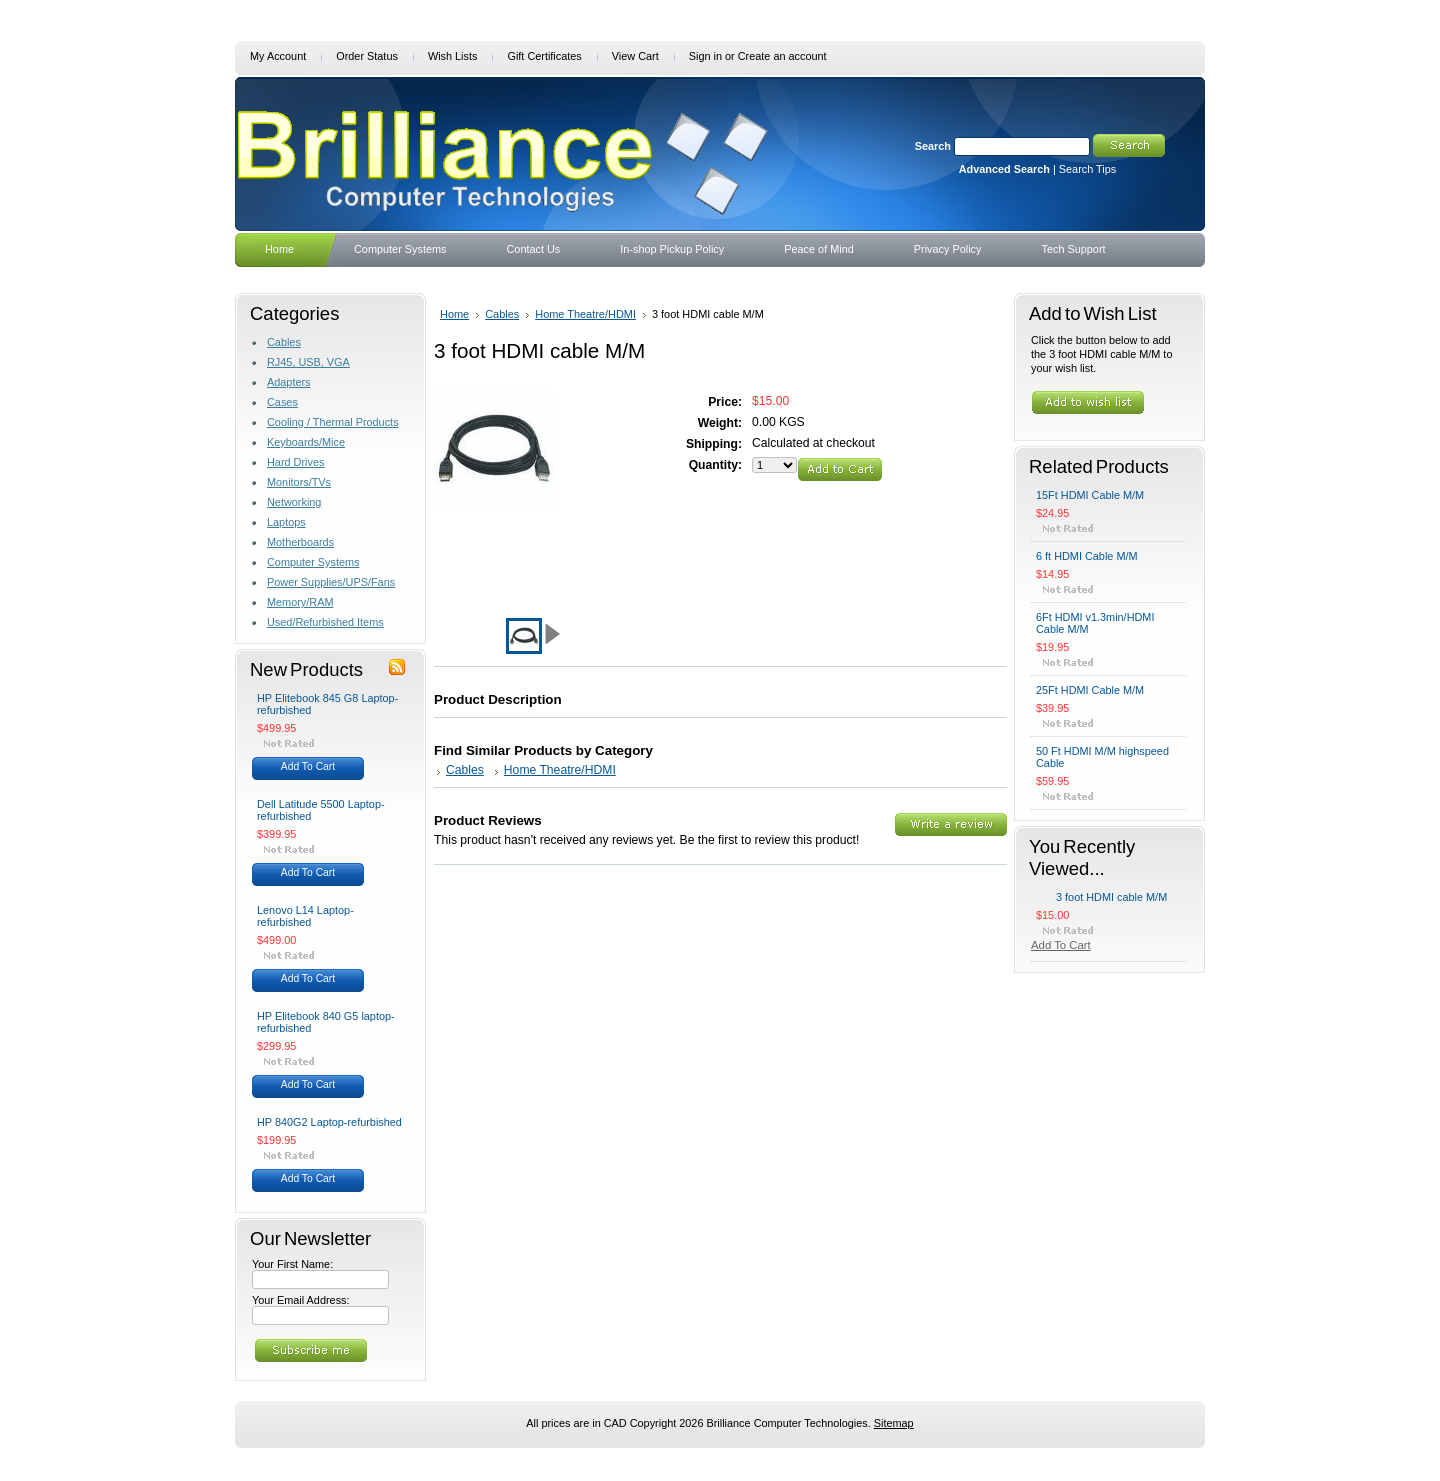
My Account (278, 56)
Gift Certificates (544, 56)
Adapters (289, 382)
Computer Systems (313, 562)
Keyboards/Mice (306, 442)
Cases (282, 402)
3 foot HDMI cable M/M (1111, 897)
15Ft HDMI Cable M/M (1090, 495)
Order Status (367, 56)
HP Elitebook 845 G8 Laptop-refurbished (327, 704)
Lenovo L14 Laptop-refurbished (305, 916)
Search (933, 146)
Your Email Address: (301, 1300)
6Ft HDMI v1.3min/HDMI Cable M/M (1095, 623)
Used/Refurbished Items (325, 622)
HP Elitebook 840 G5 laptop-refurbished (326, 1022)
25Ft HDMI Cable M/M (1090, 690)
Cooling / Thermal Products (333, 422)
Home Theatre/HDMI (585, 314)
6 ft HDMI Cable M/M (1087, 556)
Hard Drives (295, 462)
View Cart (635, 56)
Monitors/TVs (299, 482)
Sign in (705, 56)
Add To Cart (308, 766)
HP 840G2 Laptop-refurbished (329, 1122)
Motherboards (300, 542)
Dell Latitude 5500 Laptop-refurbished (321, 810)
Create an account (782, 56)
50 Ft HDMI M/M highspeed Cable (1102, 757)
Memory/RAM (300, 602)
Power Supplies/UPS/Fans (331, 582)
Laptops (286, 522)
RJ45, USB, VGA (308, 362)
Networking (294, 502)
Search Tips (1087, 169)
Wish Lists (453, 56)
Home (454, 314)
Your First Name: (292, 1264)
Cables (284, 342)
